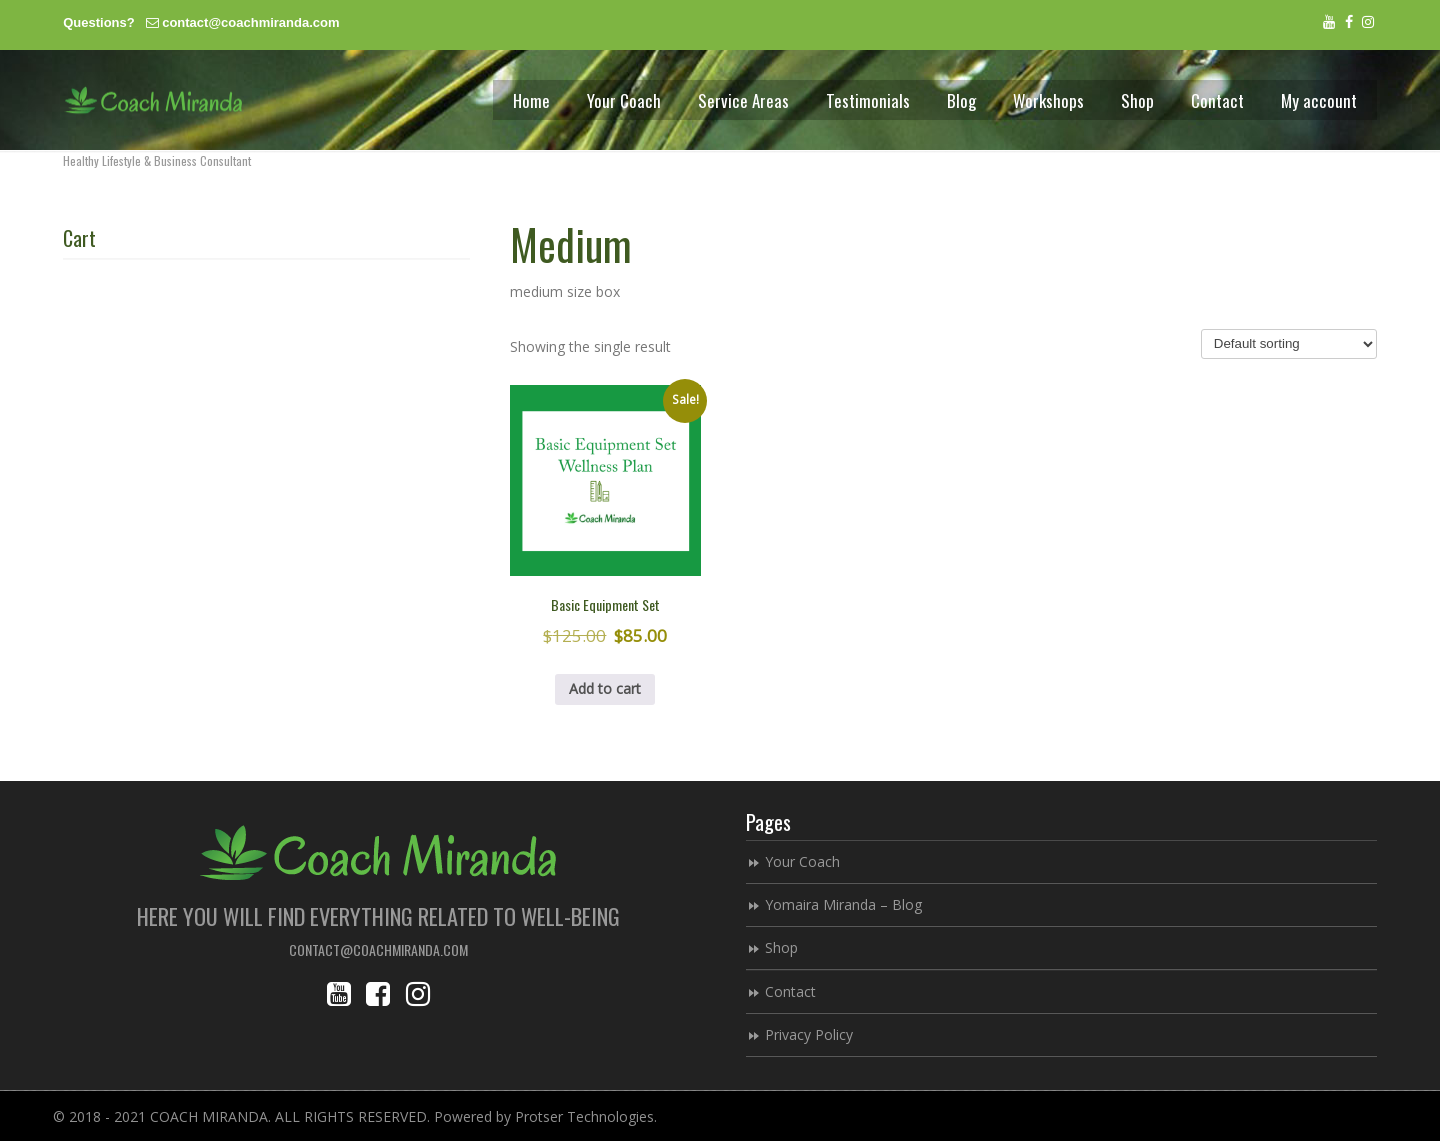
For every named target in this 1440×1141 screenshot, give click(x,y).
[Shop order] (1289, 344)
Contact (790, 991)
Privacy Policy (809, 1034)
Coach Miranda (153, 100)
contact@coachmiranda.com (250, 22)
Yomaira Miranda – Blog (843, 904)
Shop (781, 947)
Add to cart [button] (605, 688)
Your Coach (802, 861)
